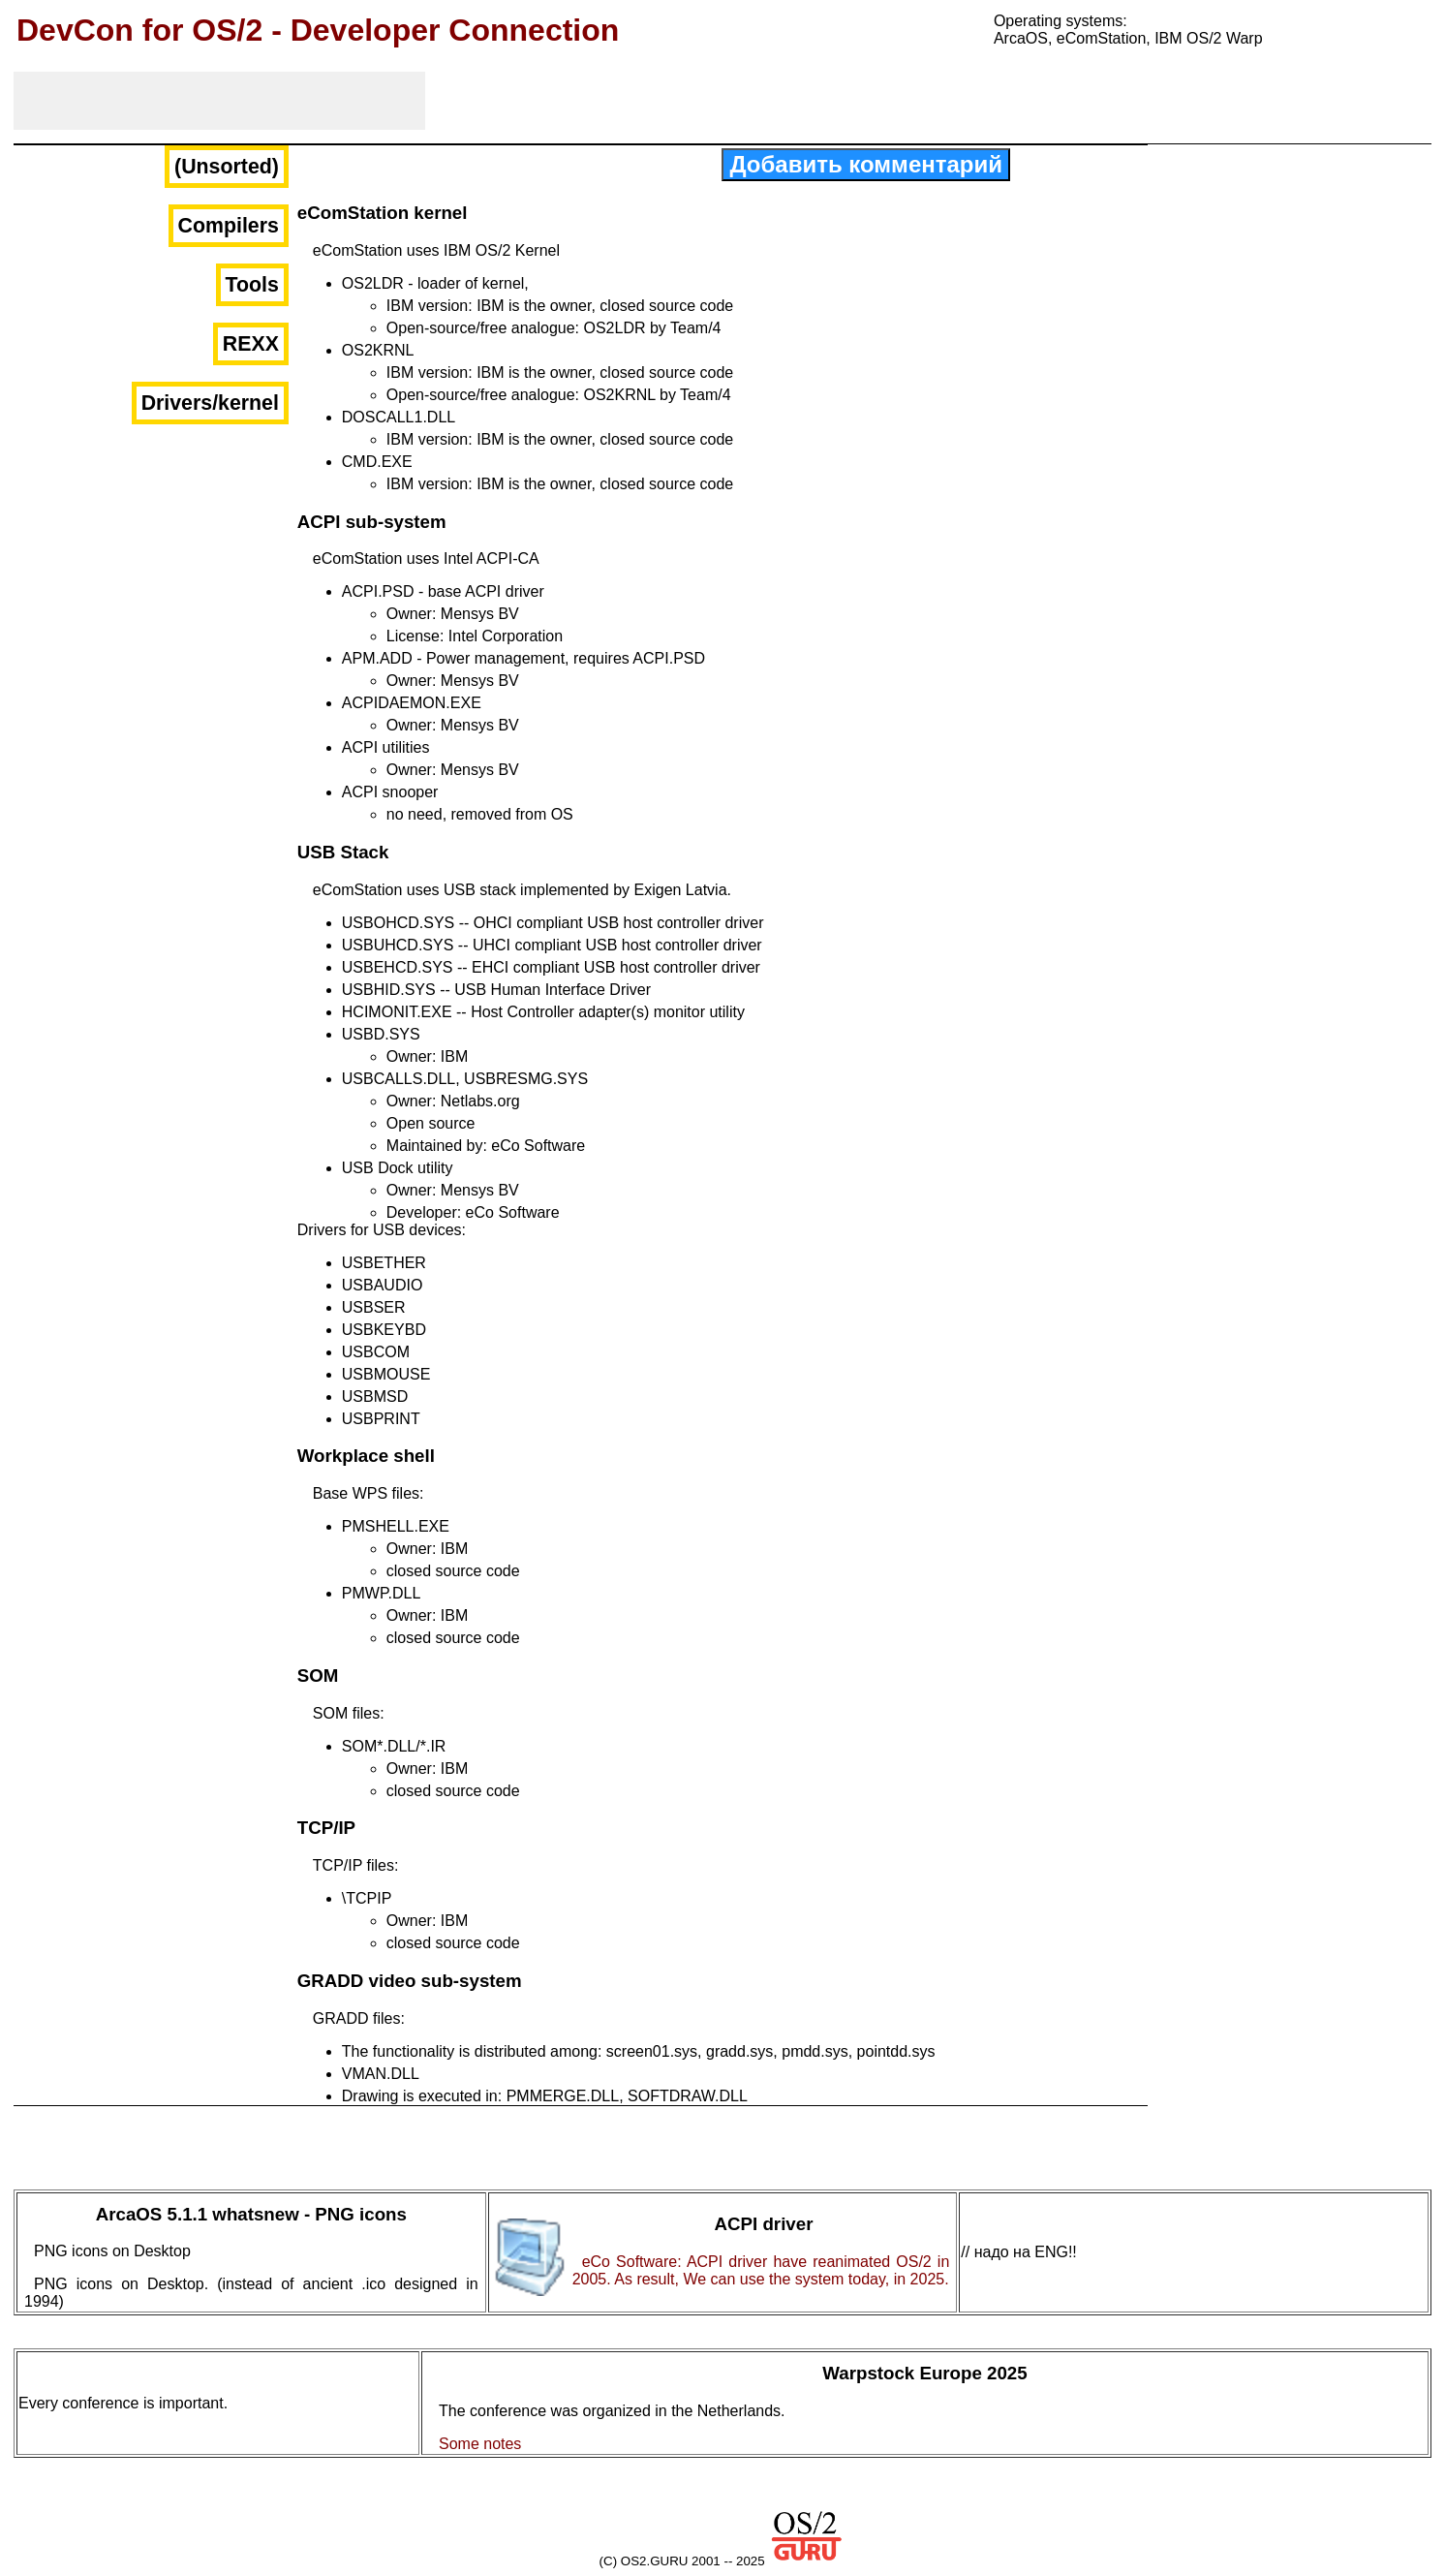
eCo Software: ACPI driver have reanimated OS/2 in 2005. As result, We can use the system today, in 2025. (761, 2270)
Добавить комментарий (865, 164)
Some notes (480, 2444)
